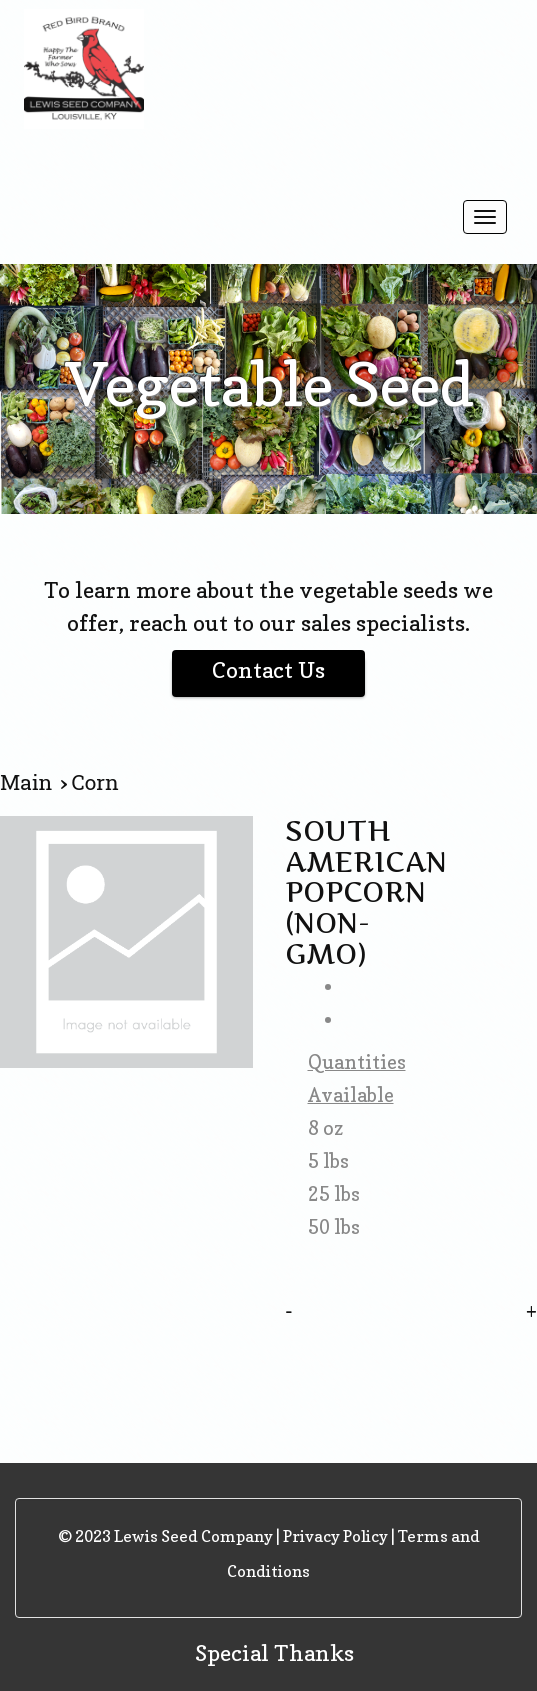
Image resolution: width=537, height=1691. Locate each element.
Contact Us (268, 670)
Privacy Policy (335, 1536)
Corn (95, 783)
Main (30, 783)
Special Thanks (274, 1653)
